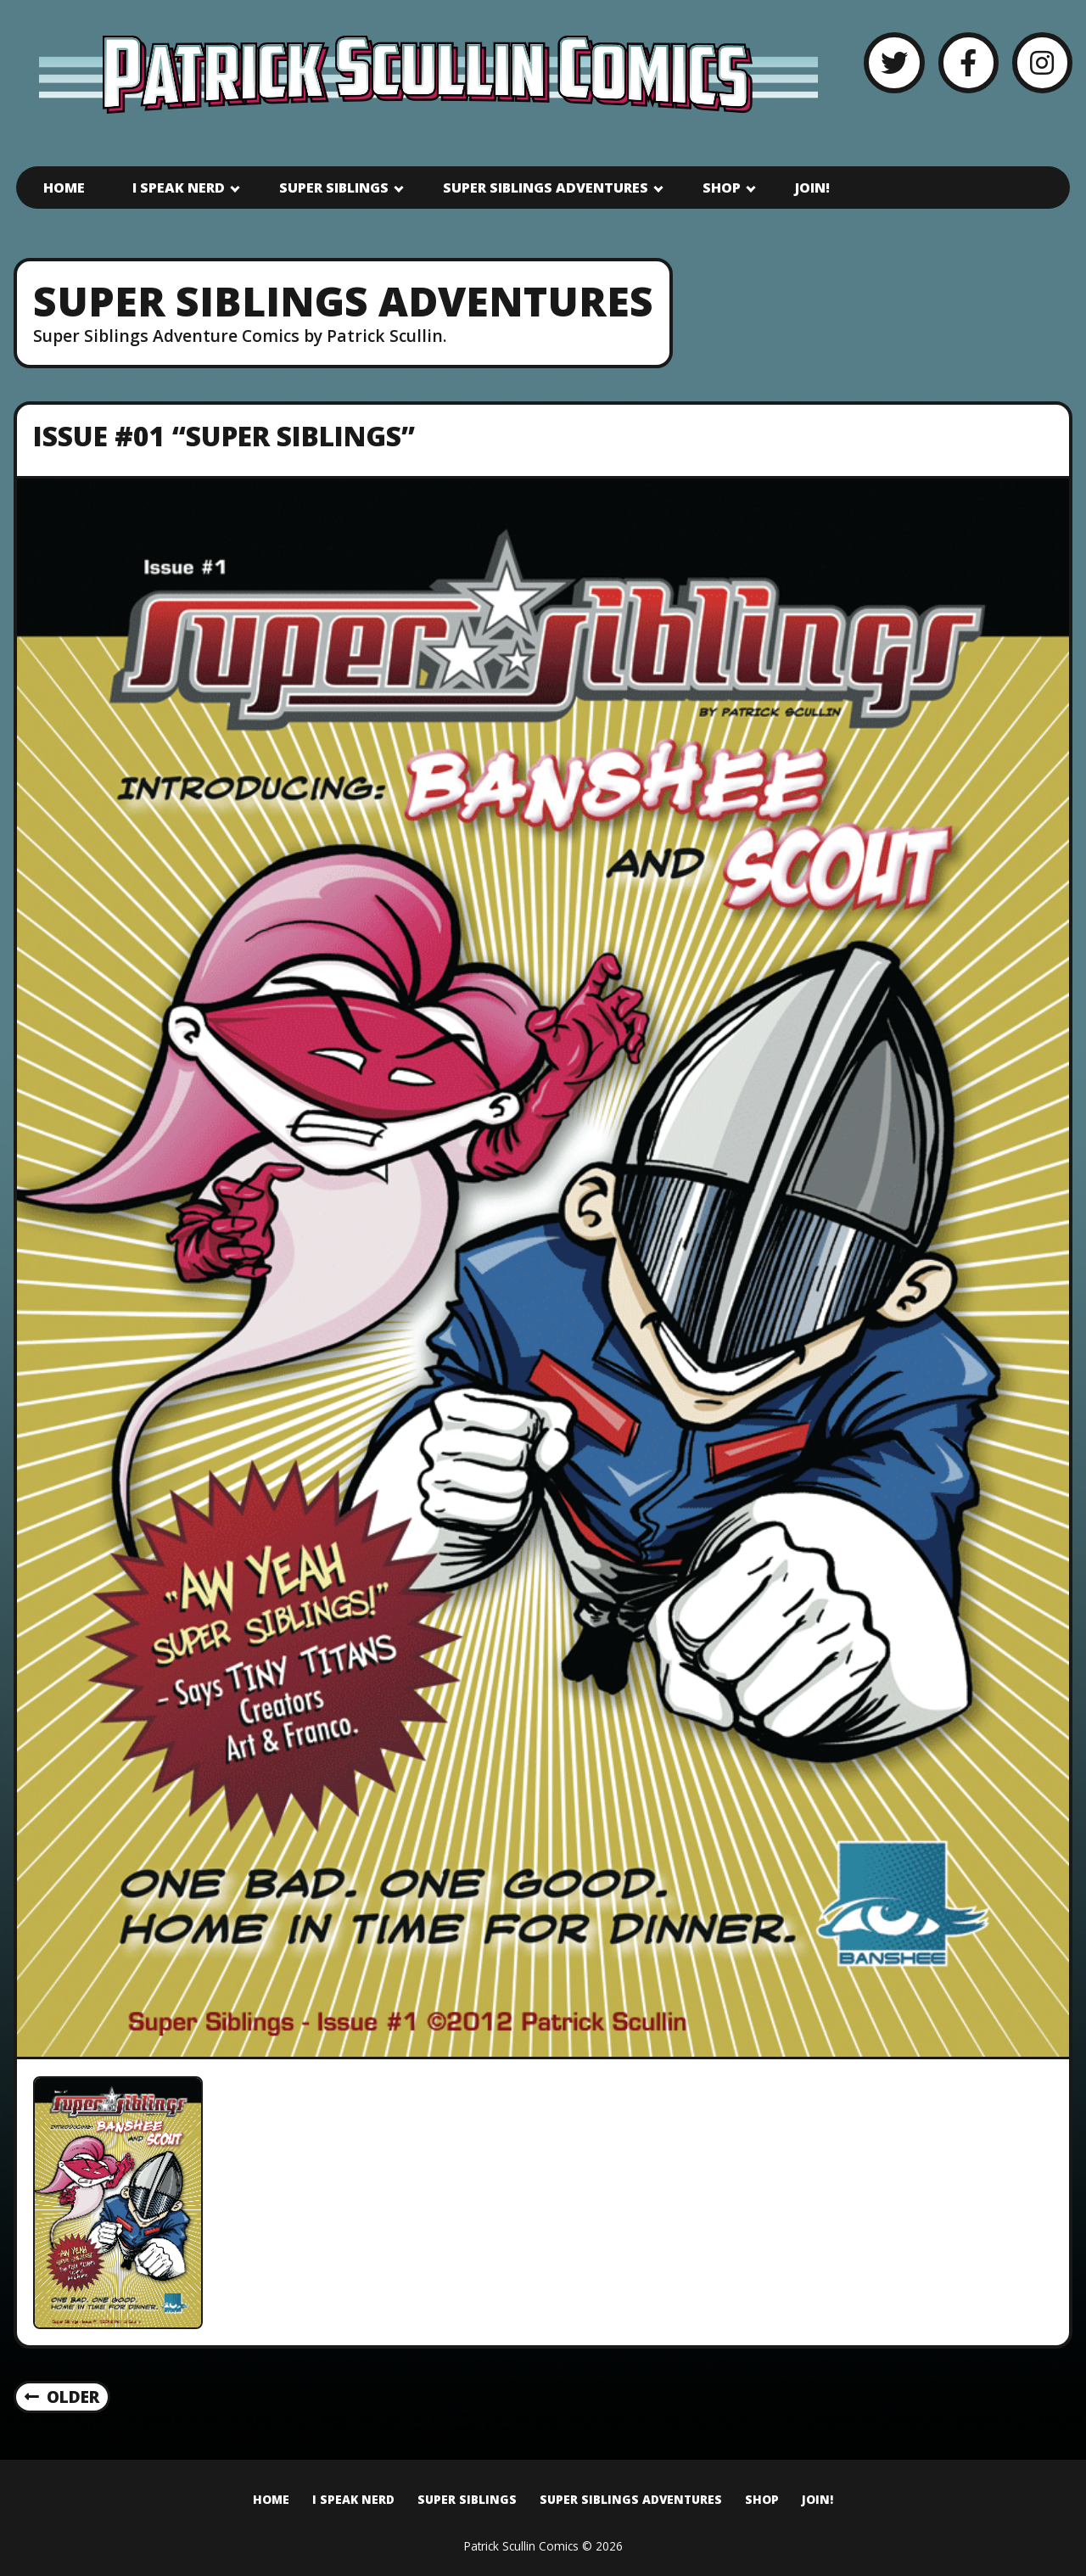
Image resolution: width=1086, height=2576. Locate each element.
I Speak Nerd (178, 187)
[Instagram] (1042, 62)
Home (64, 187)
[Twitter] (894, 62)
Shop (722, 187)
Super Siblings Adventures (545, 187)
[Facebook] (968, 62)
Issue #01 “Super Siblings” (224, 435)
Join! (812, 187)
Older (62, 2396)
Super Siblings (334, 187)
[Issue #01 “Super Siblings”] (543, 1267)
